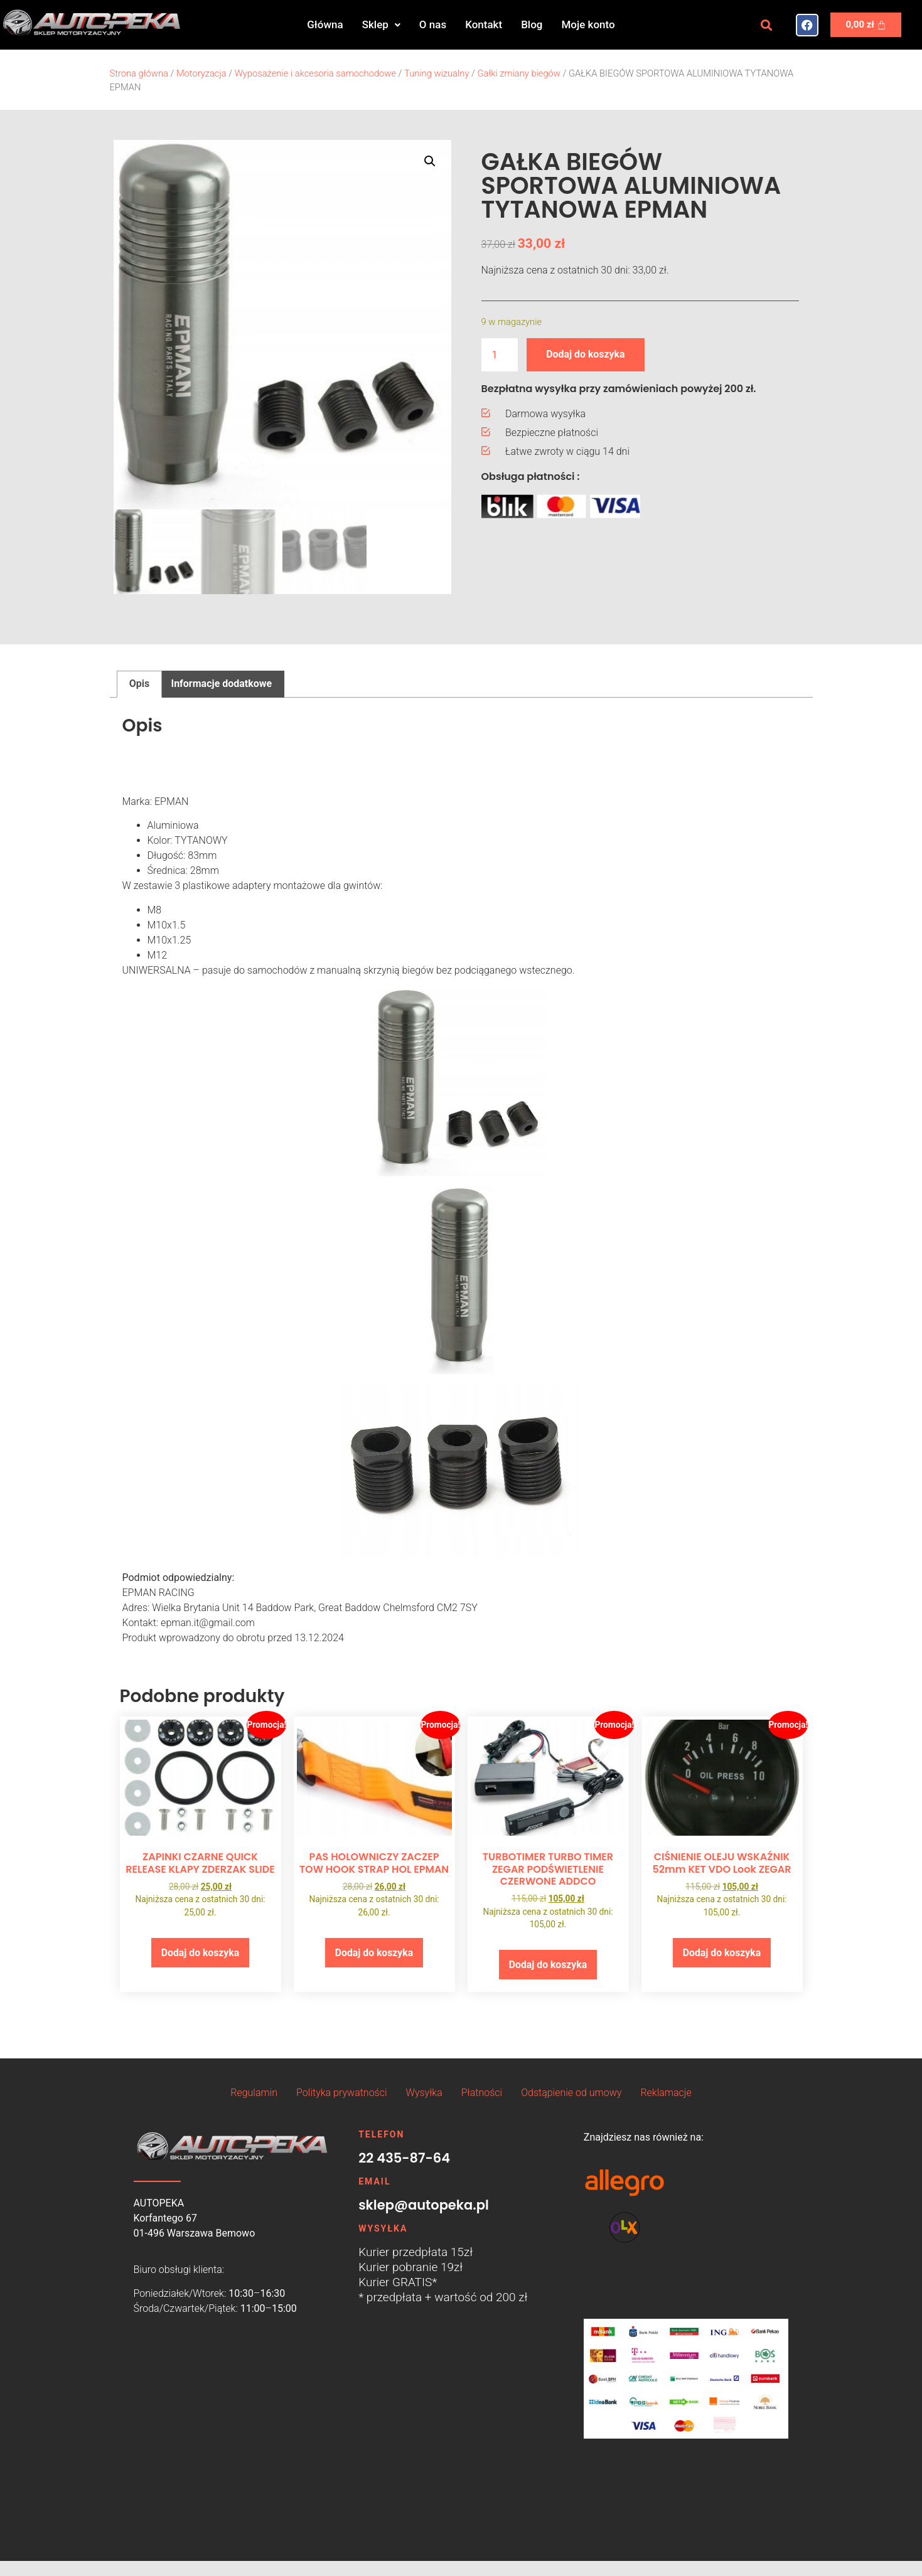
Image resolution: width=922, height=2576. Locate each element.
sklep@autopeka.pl (423, 2205)
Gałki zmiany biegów (518, 73)
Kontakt (483, 24)
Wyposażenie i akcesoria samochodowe (315, 73)
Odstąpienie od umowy (571, 2093)
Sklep (381, 24)
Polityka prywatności (341, 2093)
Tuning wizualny (436, 73)
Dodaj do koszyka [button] (200, 1953)
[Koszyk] (865, 25)
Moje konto (587, 24)
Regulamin (253, 2093)
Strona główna (139, 73)
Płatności (481, 2093)
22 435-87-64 (404, 2158)
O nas (432, 24)
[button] (381, 25)
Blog (531, 24)
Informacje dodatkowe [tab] (221, 683)
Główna (325, 24)
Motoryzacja (201, 73)
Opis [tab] (139, 683)
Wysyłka (424, 2093)
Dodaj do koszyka (586, 354)
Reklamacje (665, 2093)
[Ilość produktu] (499, 354)
